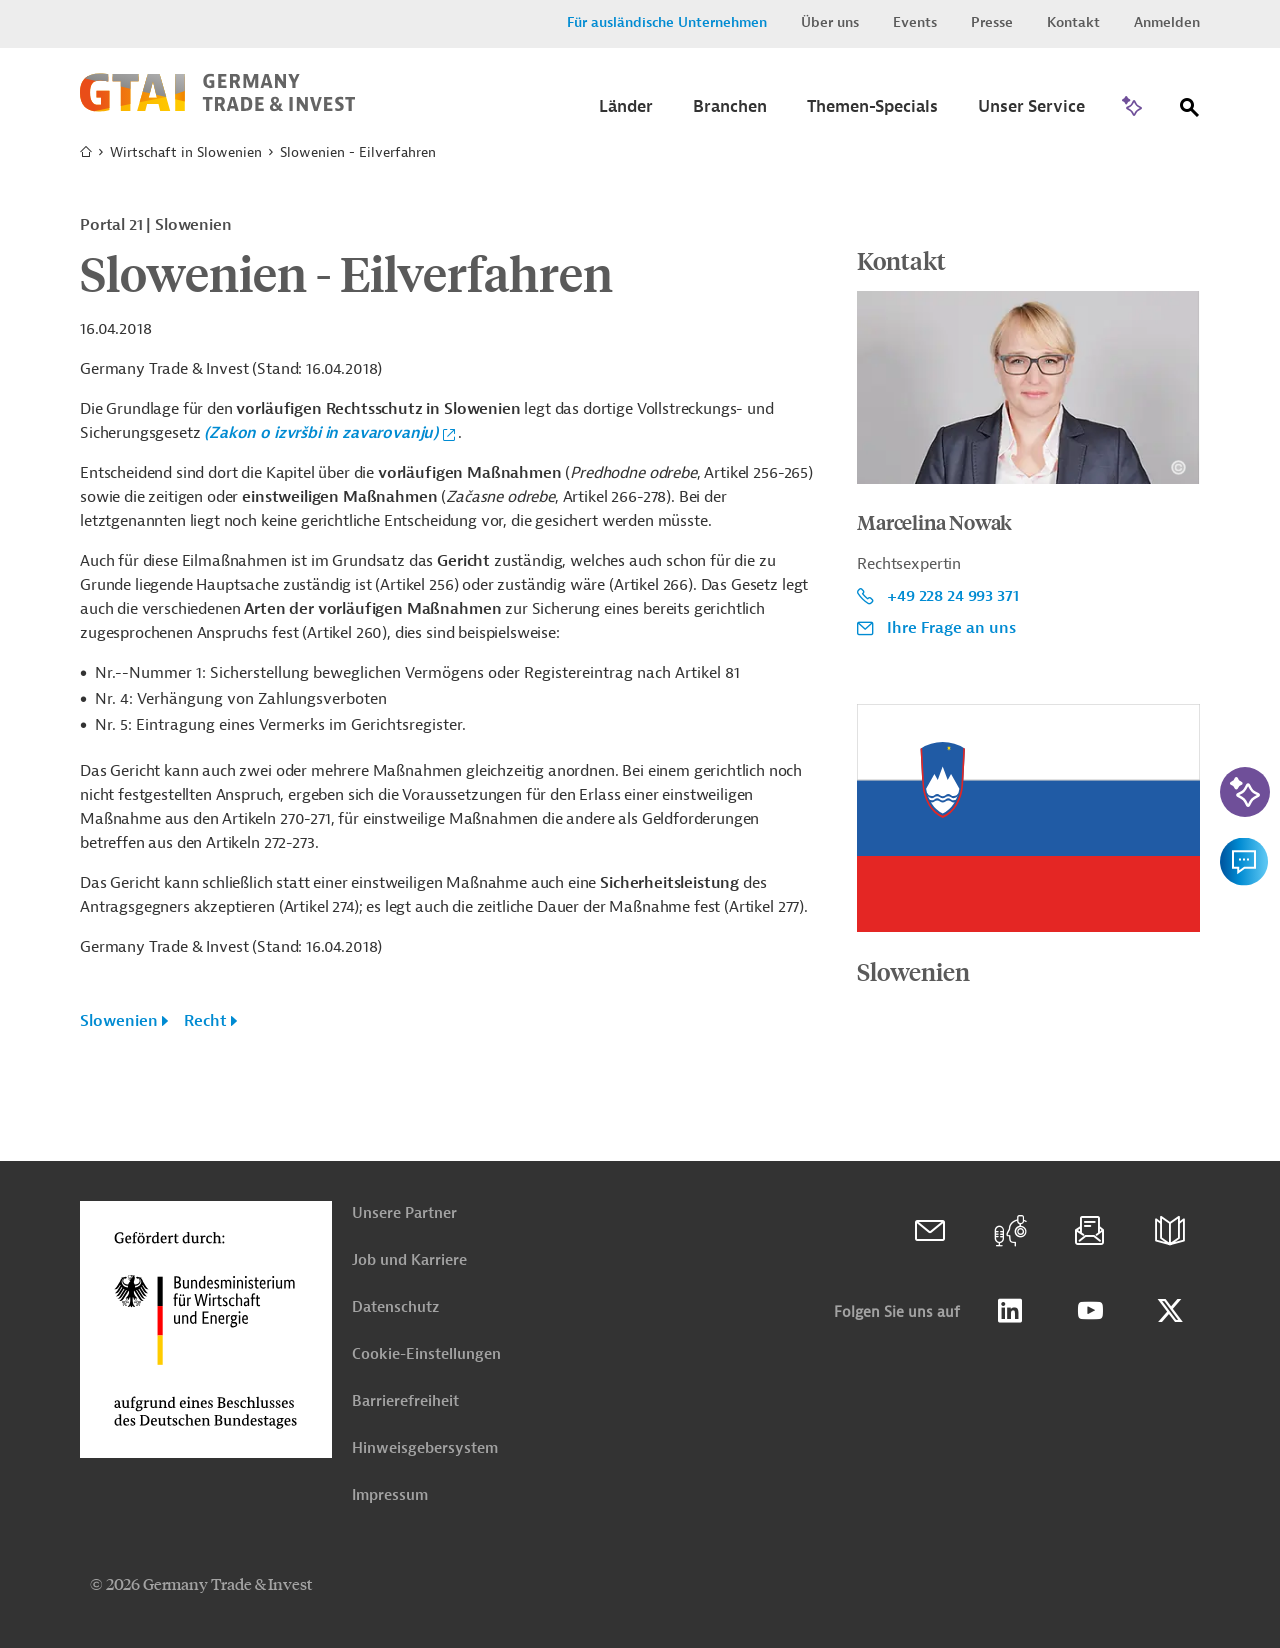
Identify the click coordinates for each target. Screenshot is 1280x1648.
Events (915, 22)
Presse (992, 22)
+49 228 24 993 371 (952, 596)
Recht (205, 1021)
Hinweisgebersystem (425, 1448)
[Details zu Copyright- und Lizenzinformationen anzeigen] (1178, 467)
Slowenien (119, 1021)
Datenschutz (395, 1307)
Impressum (390, 1495)
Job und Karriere (409, 1260)
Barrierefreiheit (405, 1401)
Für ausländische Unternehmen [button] (667, 22)
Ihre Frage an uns (951, 628)
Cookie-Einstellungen (426, 1354)
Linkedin (1010, 1311)
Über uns (830, 22)
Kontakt (1073, 22)
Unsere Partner (404, 1213)
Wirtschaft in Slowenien (186, 152)
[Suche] (1190, 111)
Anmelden (1167, 22)
